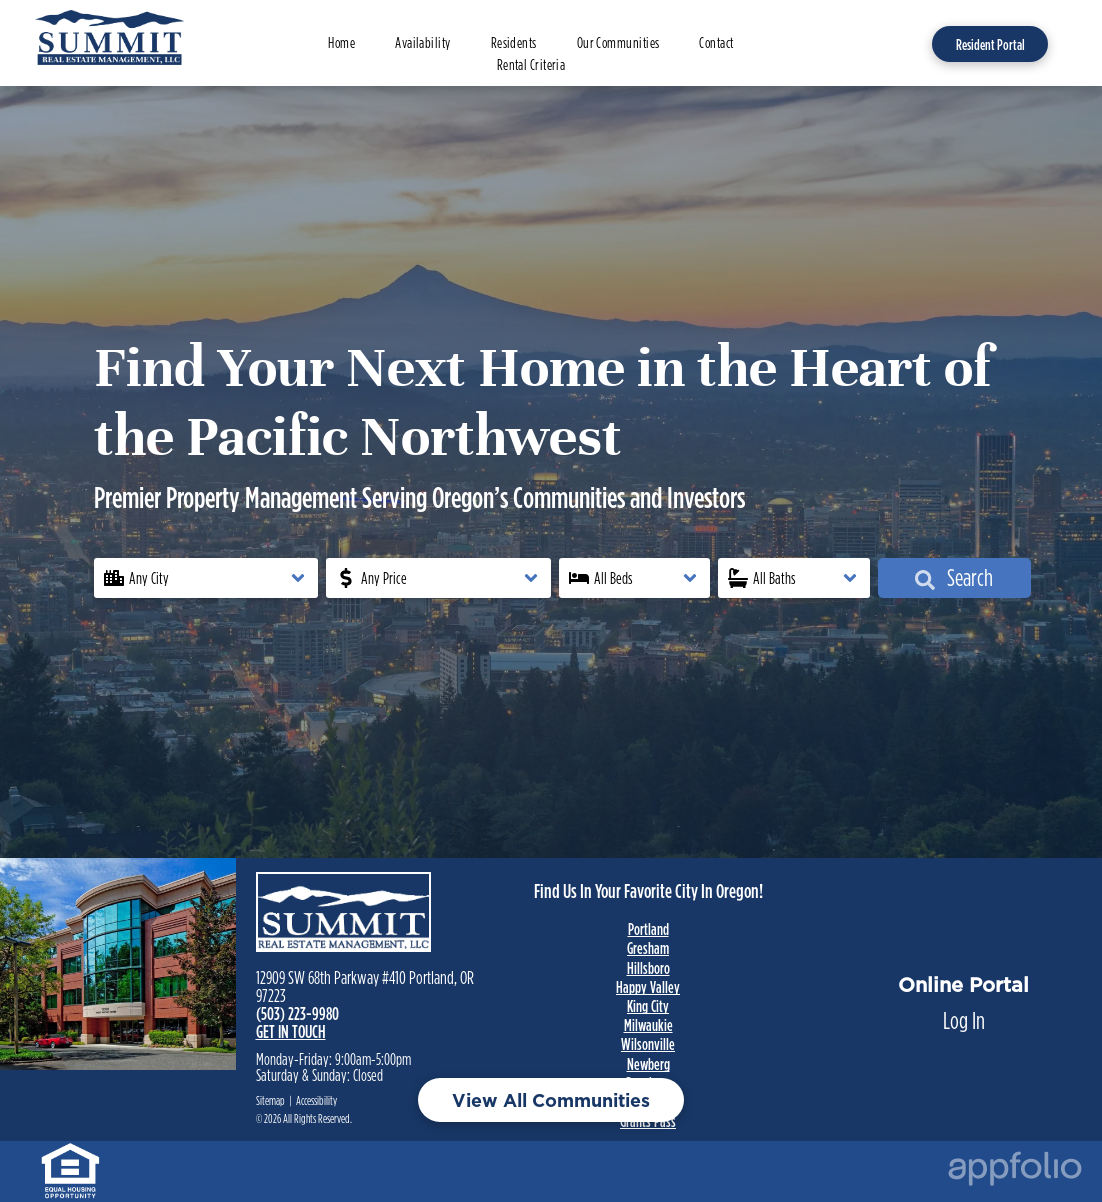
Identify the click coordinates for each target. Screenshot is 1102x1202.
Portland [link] (648, 929)
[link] (70, 1158)
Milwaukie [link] (648, 1025)
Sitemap (270, 1100)
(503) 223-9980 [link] (297, 1013)
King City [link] (648, 1006)
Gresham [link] (648, 948)
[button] (206, 578)
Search (954, 577)
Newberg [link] (648, 1064)
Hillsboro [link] (648, 968)
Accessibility (316, 1100)
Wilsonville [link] (648, 1044)
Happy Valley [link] (648, 987)
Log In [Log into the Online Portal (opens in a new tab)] (964, 1020)
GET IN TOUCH (291, 1031)
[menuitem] (341, 43)
